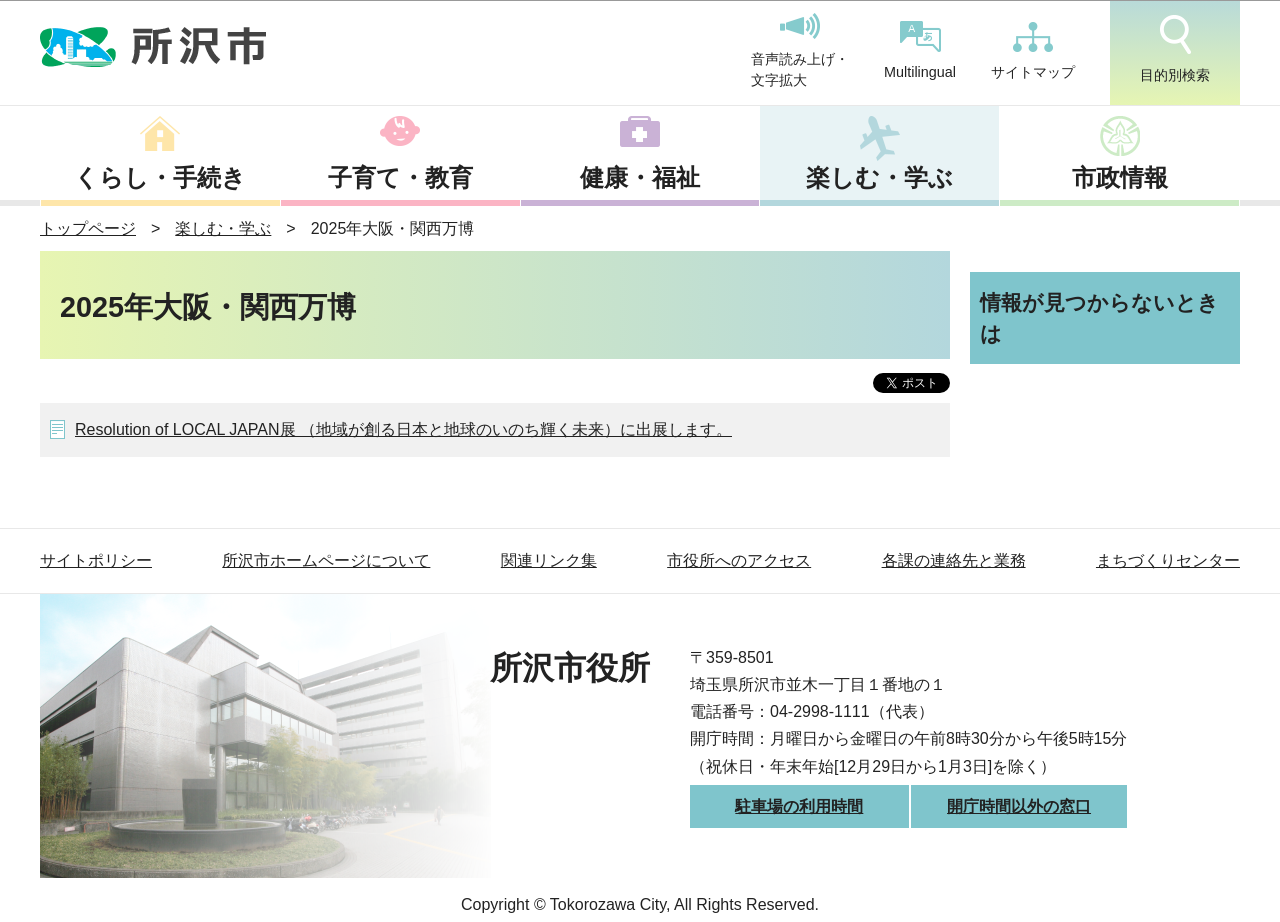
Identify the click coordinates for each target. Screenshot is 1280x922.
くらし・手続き (160, 177)
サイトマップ (1033, 51)
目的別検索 (1175, 49)
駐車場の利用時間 (799, 806)
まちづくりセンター (1168, 560)
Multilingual (920, 50)
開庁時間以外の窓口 (1019, 806)
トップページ (88, 228)
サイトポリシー (96, 560)
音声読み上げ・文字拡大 (800, 51)
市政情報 (1120, 177)
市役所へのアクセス (739, 560)
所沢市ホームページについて (326, 560)
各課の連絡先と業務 (954, 560)
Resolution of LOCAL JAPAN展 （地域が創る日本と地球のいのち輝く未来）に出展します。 (403, 429)
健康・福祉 (640, 177)
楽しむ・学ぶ (879, 177)
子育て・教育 (400, 177)
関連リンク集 (549, 560)
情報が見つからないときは (1099, 318)
